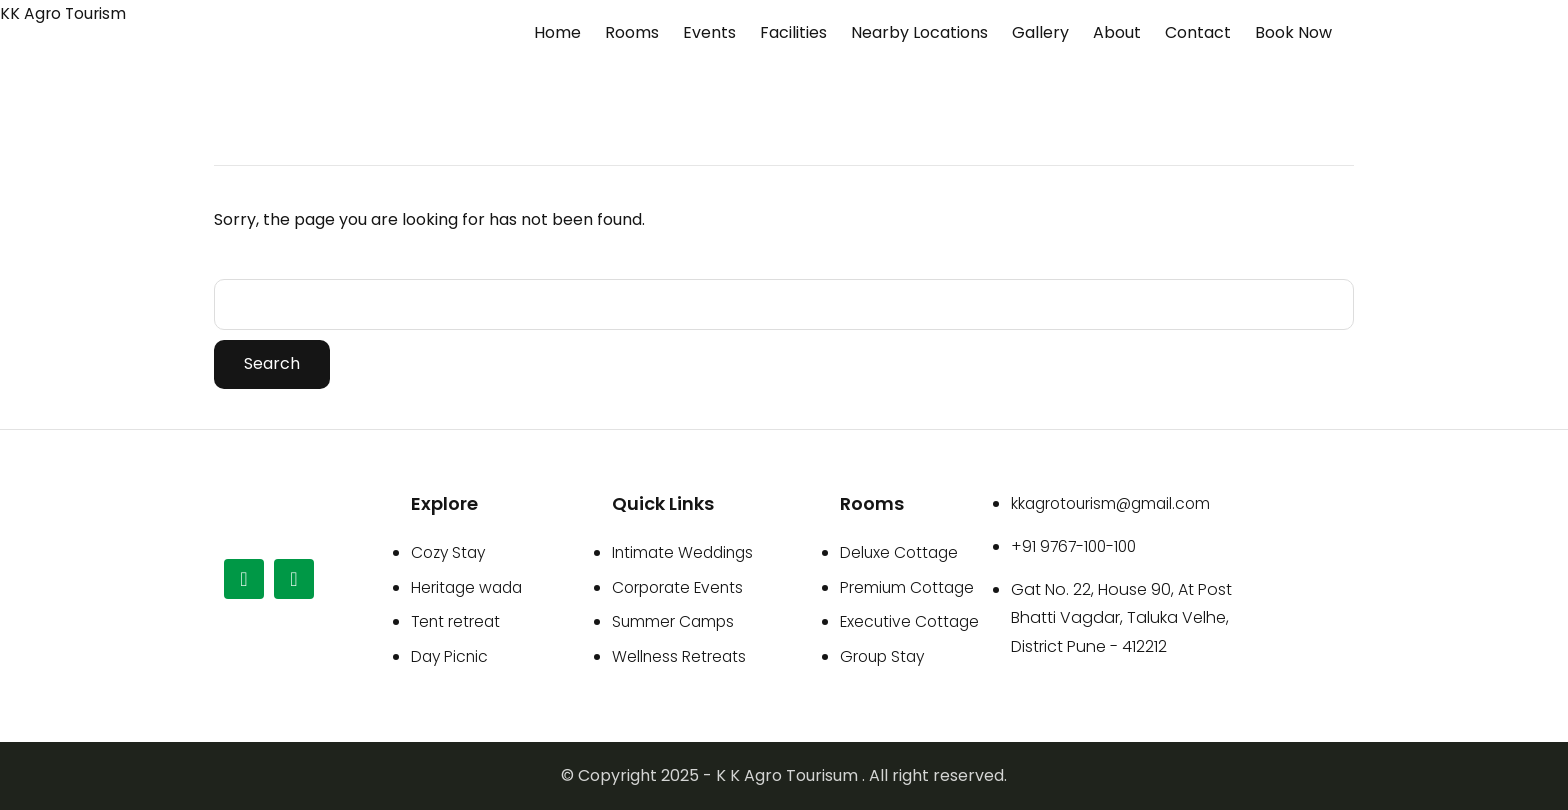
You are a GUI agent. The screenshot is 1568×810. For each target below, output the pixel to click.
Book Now (1293, 32)
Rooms (632, 32)
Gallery (1040, 32)
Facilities (793, 32)
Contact (1198, 32)
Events (709, 32)
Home (557, 32)
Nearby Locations (919, 32)
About (1117, 32)
